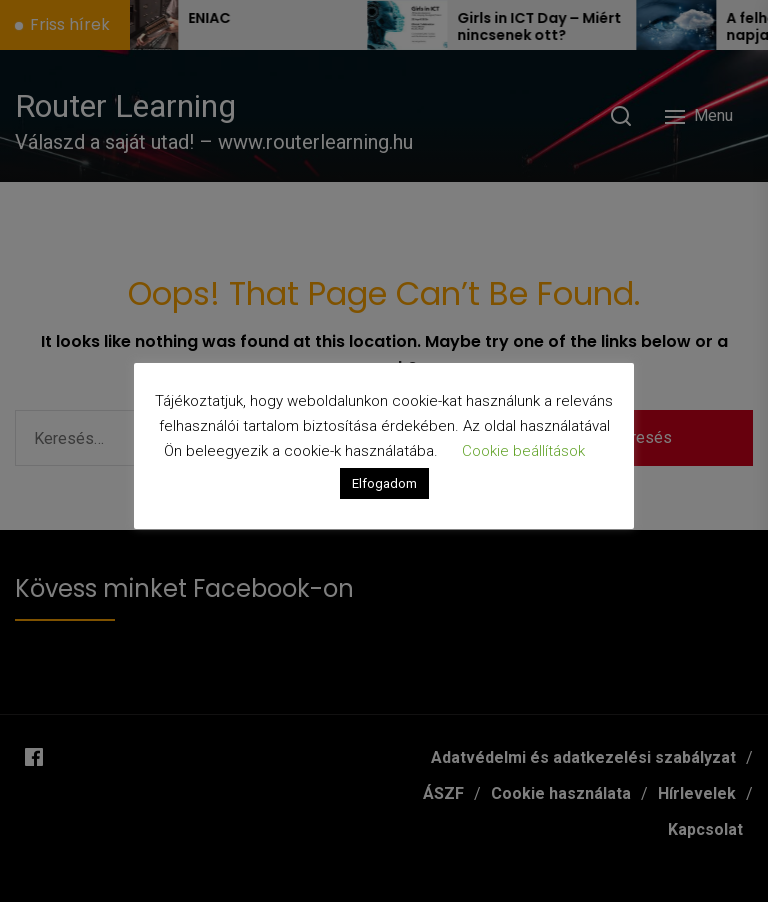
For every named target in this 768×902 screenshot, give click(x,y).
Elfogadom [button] (384, 483)
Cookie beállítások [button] (523, 451)
